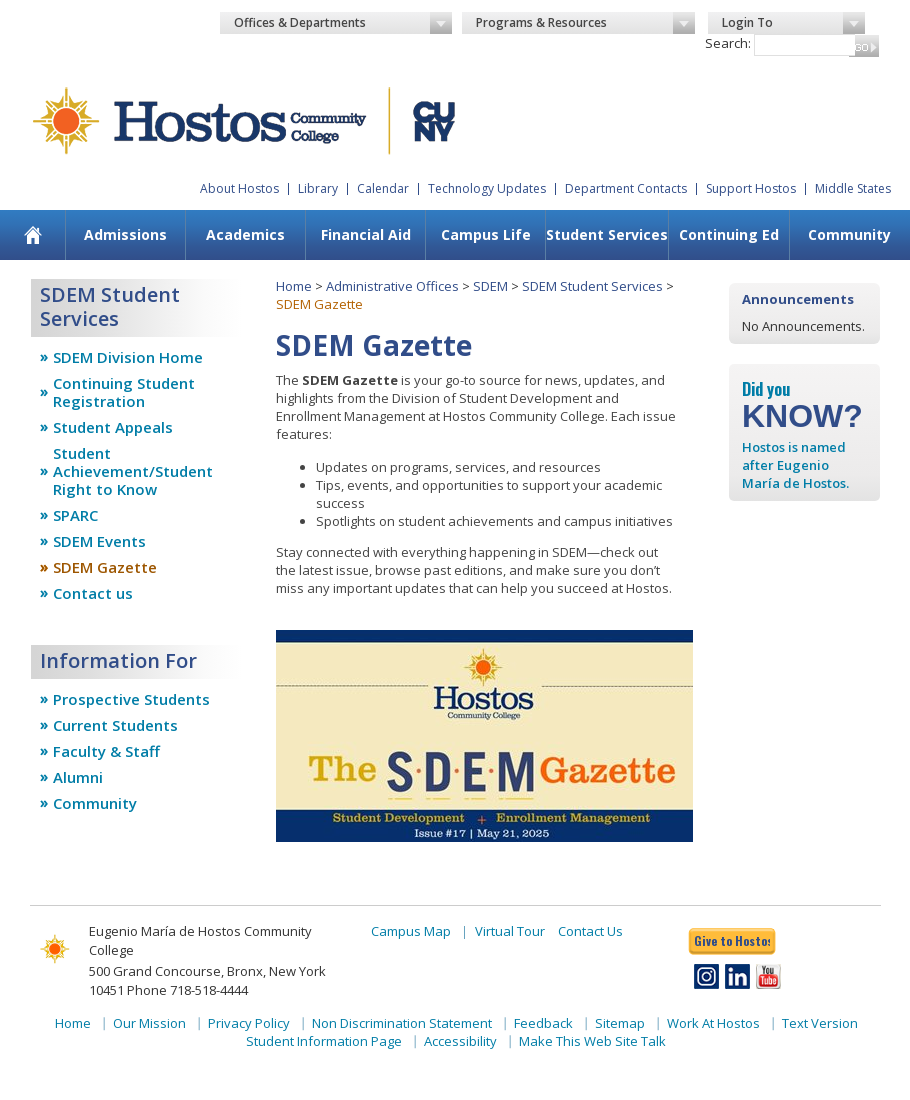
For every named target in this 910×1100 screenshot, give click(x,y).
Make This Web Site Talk (592, 1041)
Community (849, 234)
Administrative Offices (392, 286)
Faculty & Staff (106, 751)
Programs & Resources (585, 23)
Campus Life (486, 234)
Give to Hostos (732, 940)
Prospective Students (131, 699)
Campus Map (411, 931)
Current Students (115, 725)
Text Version (820, 1023)
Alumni (78, 777)
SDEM (490, 286)
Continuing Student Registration (124, 392)
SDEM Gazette (105, 567)
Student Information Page (324, 1041)
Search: (728, 43)
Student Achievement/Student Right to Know (133, 471)
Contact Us (590, 931)
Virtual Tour (510, 931)
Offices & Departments (343, 23)
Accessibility (460, 1041)
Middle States (853, 188)
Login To (793, 23)
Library (318, 188)
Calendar (383, 188)
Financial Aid (366, 234)
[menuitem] (33, 235)
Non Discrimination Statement (402, 1023)
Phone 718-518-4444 (187, 990)
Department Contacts (626, 188)
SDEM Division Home (128, 357)
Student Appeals (113, 427)
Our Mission (149, 1023)
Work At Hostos (713, 1023)
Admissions (125, 234)
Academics (245, 234)
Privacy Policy (249, 1023)
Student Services (607, 234)
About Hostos (239, 188)
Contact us (93, 593)
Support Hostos (751, 188)
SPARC (75, 515)
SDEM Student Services (592, 286)
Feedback (543, 1023)
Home (294, 286)
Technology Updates (487, 188)
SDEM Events (99, 541)
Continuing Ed (729, 234)
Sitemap (620, 1023)
